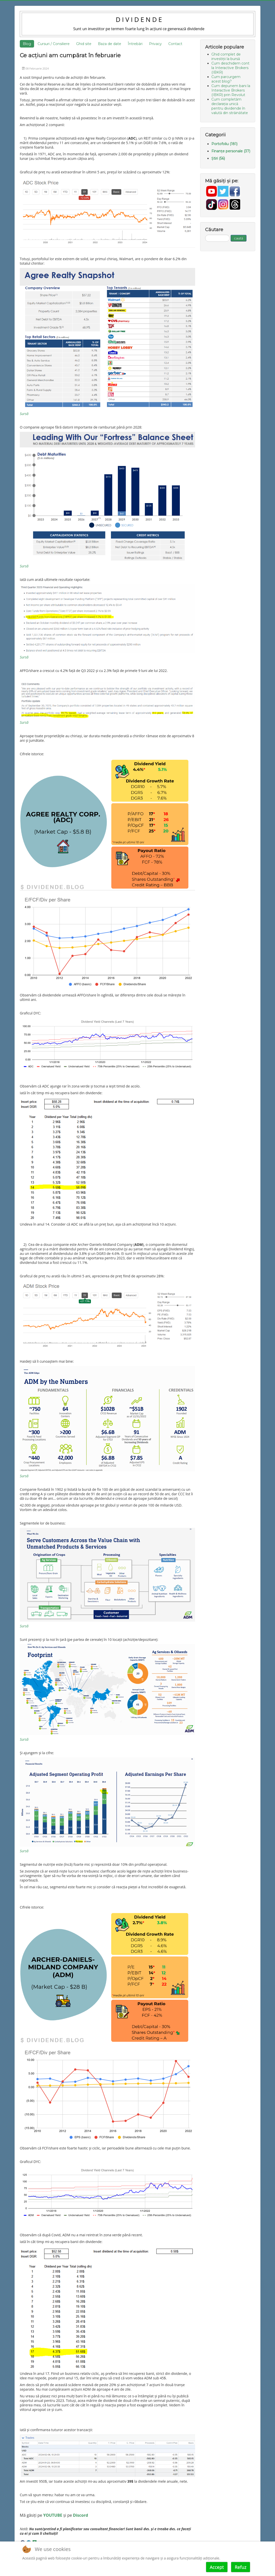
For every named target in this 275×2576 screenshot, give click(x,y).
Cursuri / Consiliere (54, 44)
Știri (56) (218, 158)
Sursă (24, 413)
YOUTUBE (52, 2515)
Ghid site (83, 44)
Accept (217, 2567)
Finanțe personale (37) (230, 151)
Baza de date (109, 44)
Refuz (240, 2567)
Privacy (155, 44)
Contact (175, 44)
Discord (80, 2515)
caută (238, 238)
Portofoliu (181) (224, 144)
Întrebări (135, 44)
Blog (27, 44)
